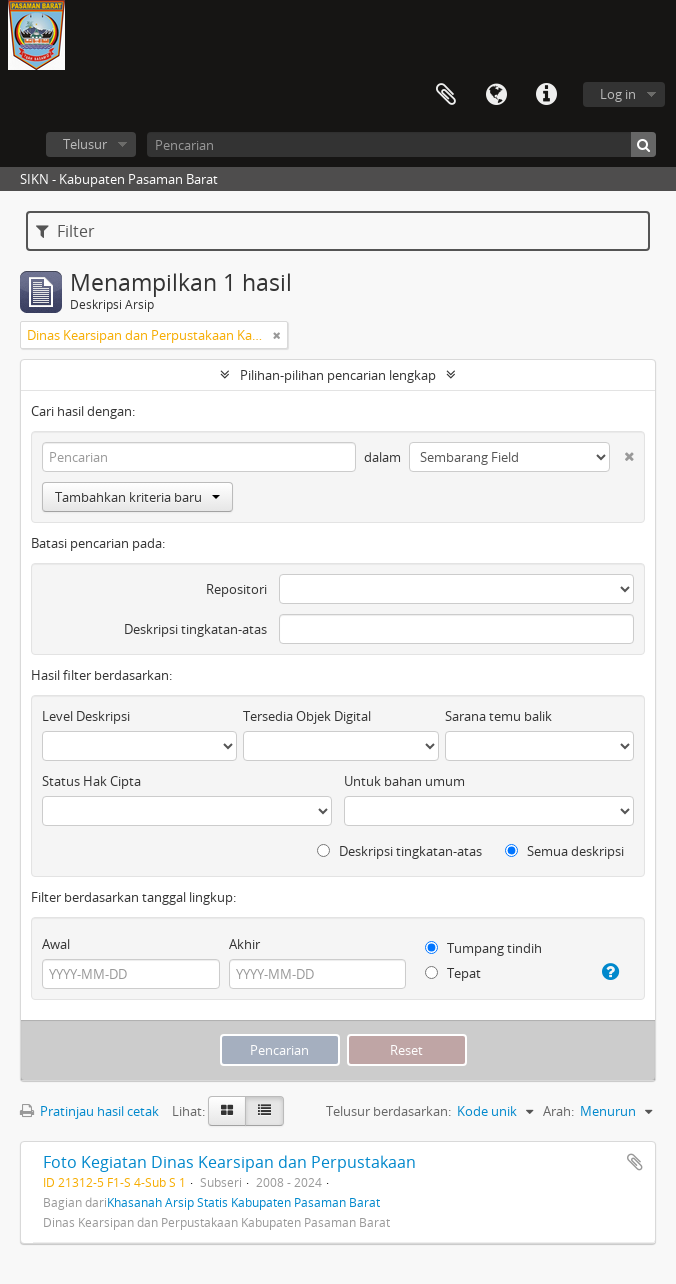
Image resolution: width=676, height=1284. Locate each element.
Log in (618, 94)
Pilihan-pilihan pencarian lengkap (338, 375)
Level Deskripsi (86, 716)
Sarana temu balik (498, 716)
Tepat (453, 973)
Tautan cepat (546, 95)
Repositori (236, 589)
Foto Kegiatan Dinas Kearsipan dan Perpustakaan (229, 1162)
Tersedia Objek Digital (307, 716)
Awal (56, 944)
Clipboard (446, 95)
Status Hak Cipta (91, 781)
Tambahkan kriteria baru (137, 497)
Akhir (244, 944)
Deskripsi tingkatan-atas (195, 629)
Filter (65, 231)
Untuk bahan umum (404, 781)
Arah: (558, 1111)
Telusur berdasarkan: (388, 1111)
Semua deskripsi (564, 851)
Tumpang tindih (483, 948)
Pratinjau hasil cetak (89, 1111)
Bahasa (496, 95)
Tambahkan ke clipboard (635, 1162)
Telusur (85, 144)
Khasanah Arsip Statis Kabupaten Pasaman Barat (243, 1202)
